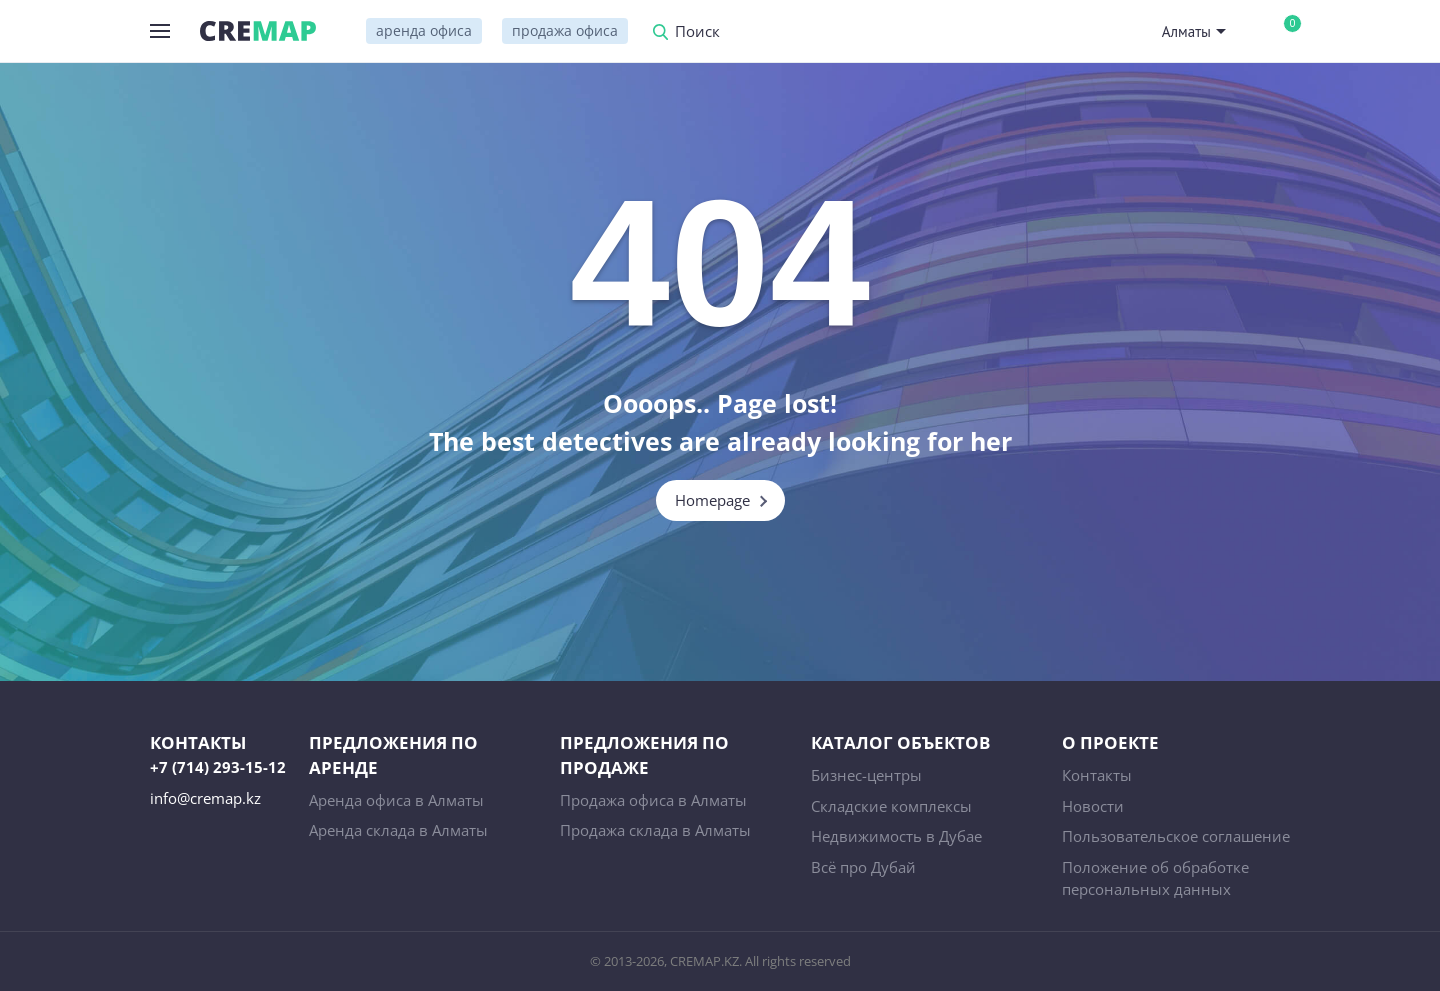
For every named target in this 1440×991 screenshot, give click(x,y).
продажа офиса (565, 30)
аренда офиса (424, 30)
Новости (1093, 806)
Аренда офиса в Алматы (396, 800)
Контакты (1097, 775)
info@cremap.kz (205, 798)
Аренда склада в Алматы (398, 830)
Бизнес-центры (866, 775)
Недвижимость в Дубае (896, 836)
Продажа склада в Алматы (655, 830)
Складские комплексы (891, 806)
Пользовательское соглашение (1176, 836)
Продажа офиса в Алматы (653, 800)
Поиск (697, 32)
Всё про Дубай (863, 867)
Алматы (1186, 31)
